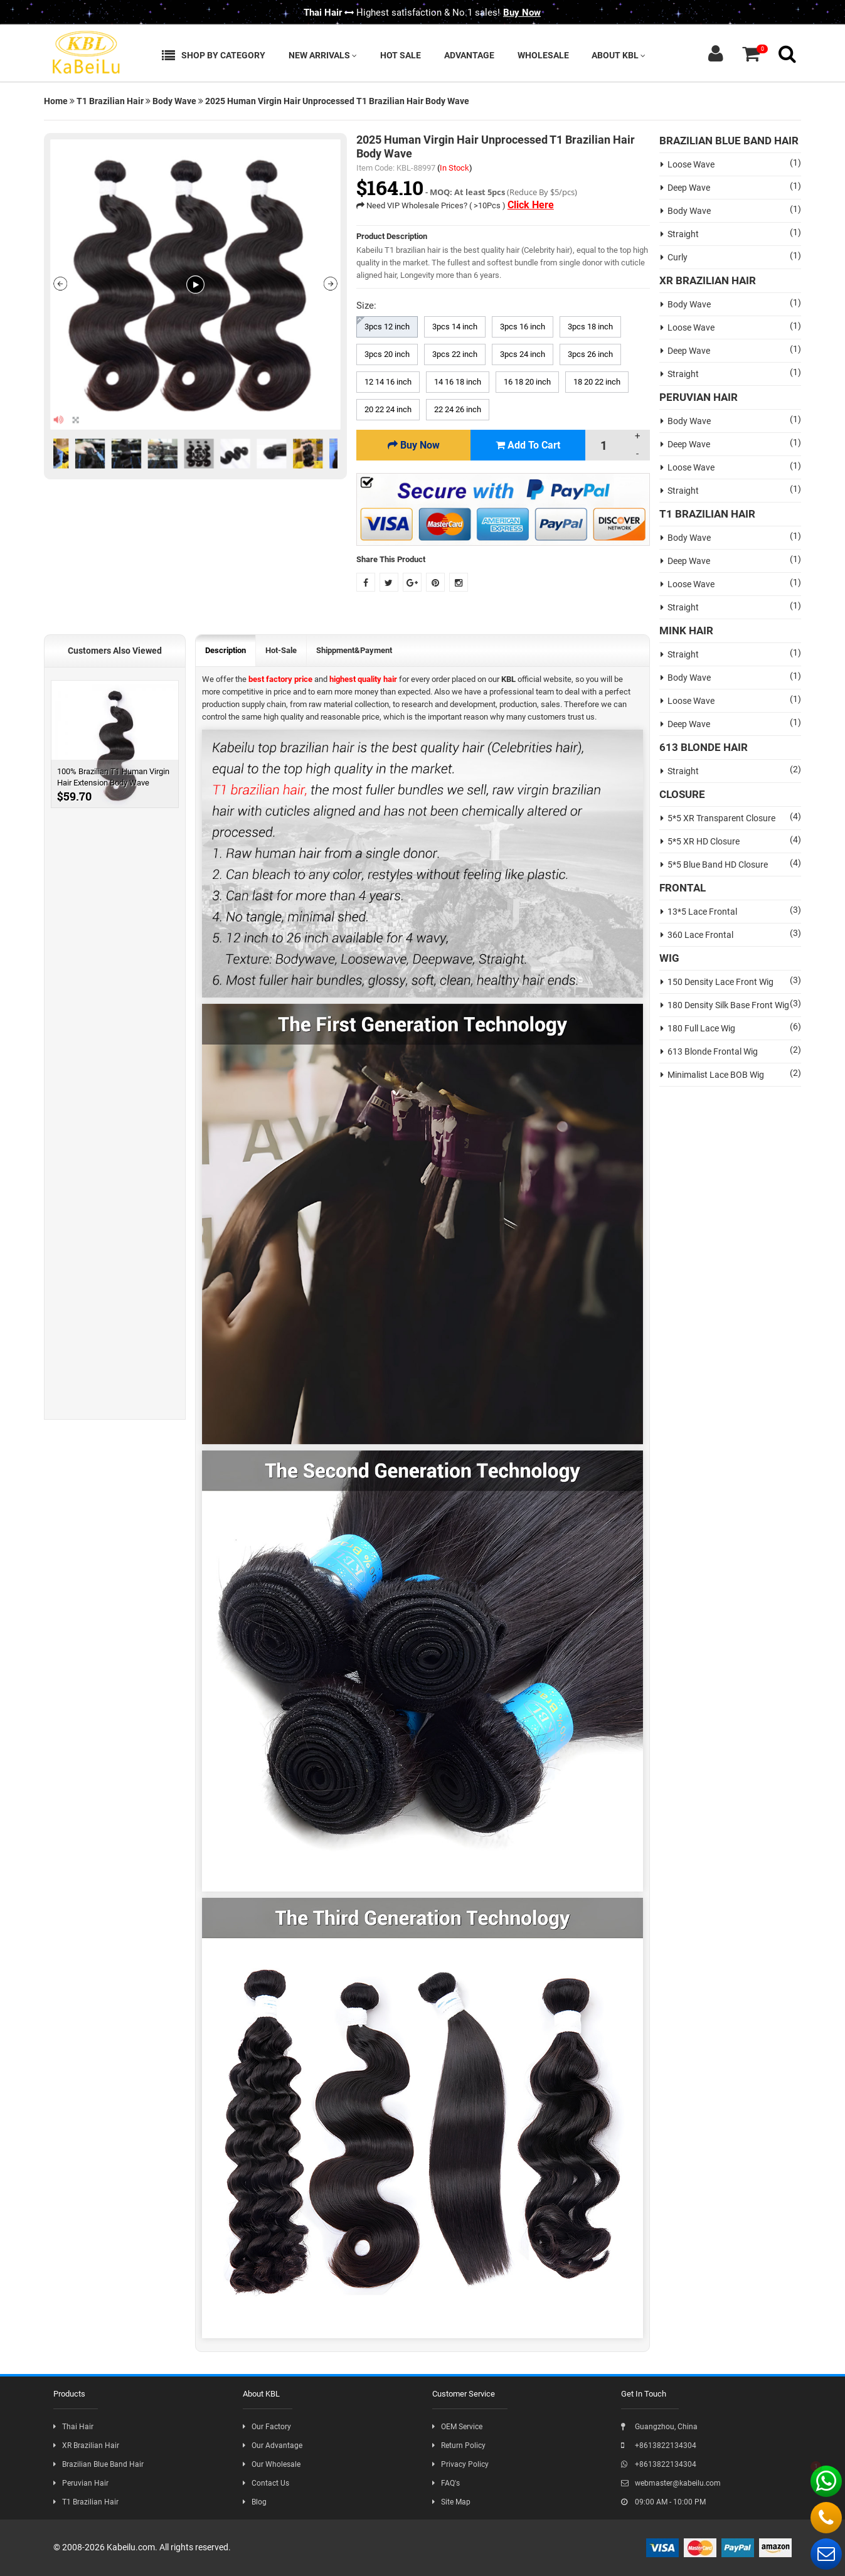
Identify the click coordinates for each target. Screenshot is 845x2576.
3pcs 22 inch (454, 354)
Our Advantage (272, 2445)
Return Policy (459, 2445)
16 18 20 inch (527, 381)
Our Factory (267, 2426)
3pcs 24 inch (522, 354)
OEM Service (457, 2426)
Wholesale (543, 55)
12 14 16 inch (388, 381)
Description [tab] (225, 650)
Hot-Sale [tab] (281, 650)
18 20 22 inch (596, 381)
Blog (255, 2502)
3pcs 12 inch (387, 326)
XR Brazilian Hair (86, 2445)
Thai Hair (73, 2426)
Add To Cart (528, 445)
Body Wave (174, 101)
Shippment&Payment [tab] (354, 650)
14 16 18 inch (457, 381)
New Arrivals (323, 55)
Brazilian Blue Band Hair (98, 2464)
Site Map (451, 2502)
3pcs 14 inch (454, 326)
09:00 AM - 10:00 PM (663, 2502)
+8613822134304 (658, 2445)
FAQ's (446, 2483)
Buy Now (522, 12)
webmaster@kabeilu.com (671, 2483)
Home (56, 101)
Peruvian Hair (81, 2483)
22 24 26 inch (457, 409)
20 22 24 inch (388, 409)
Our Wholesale (271, 2464)
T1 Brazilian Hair (110, 101)
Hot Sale (400, 55)
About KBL (619, 55)
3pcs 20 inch (387, 354)
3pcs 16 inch (522, 326)
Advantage (469, 55)
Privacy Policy (460, 2464)
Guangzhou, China (659, 2426)
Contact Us (266, 2483)
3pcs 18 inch (590, 326)
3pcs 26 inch (590, 354)
